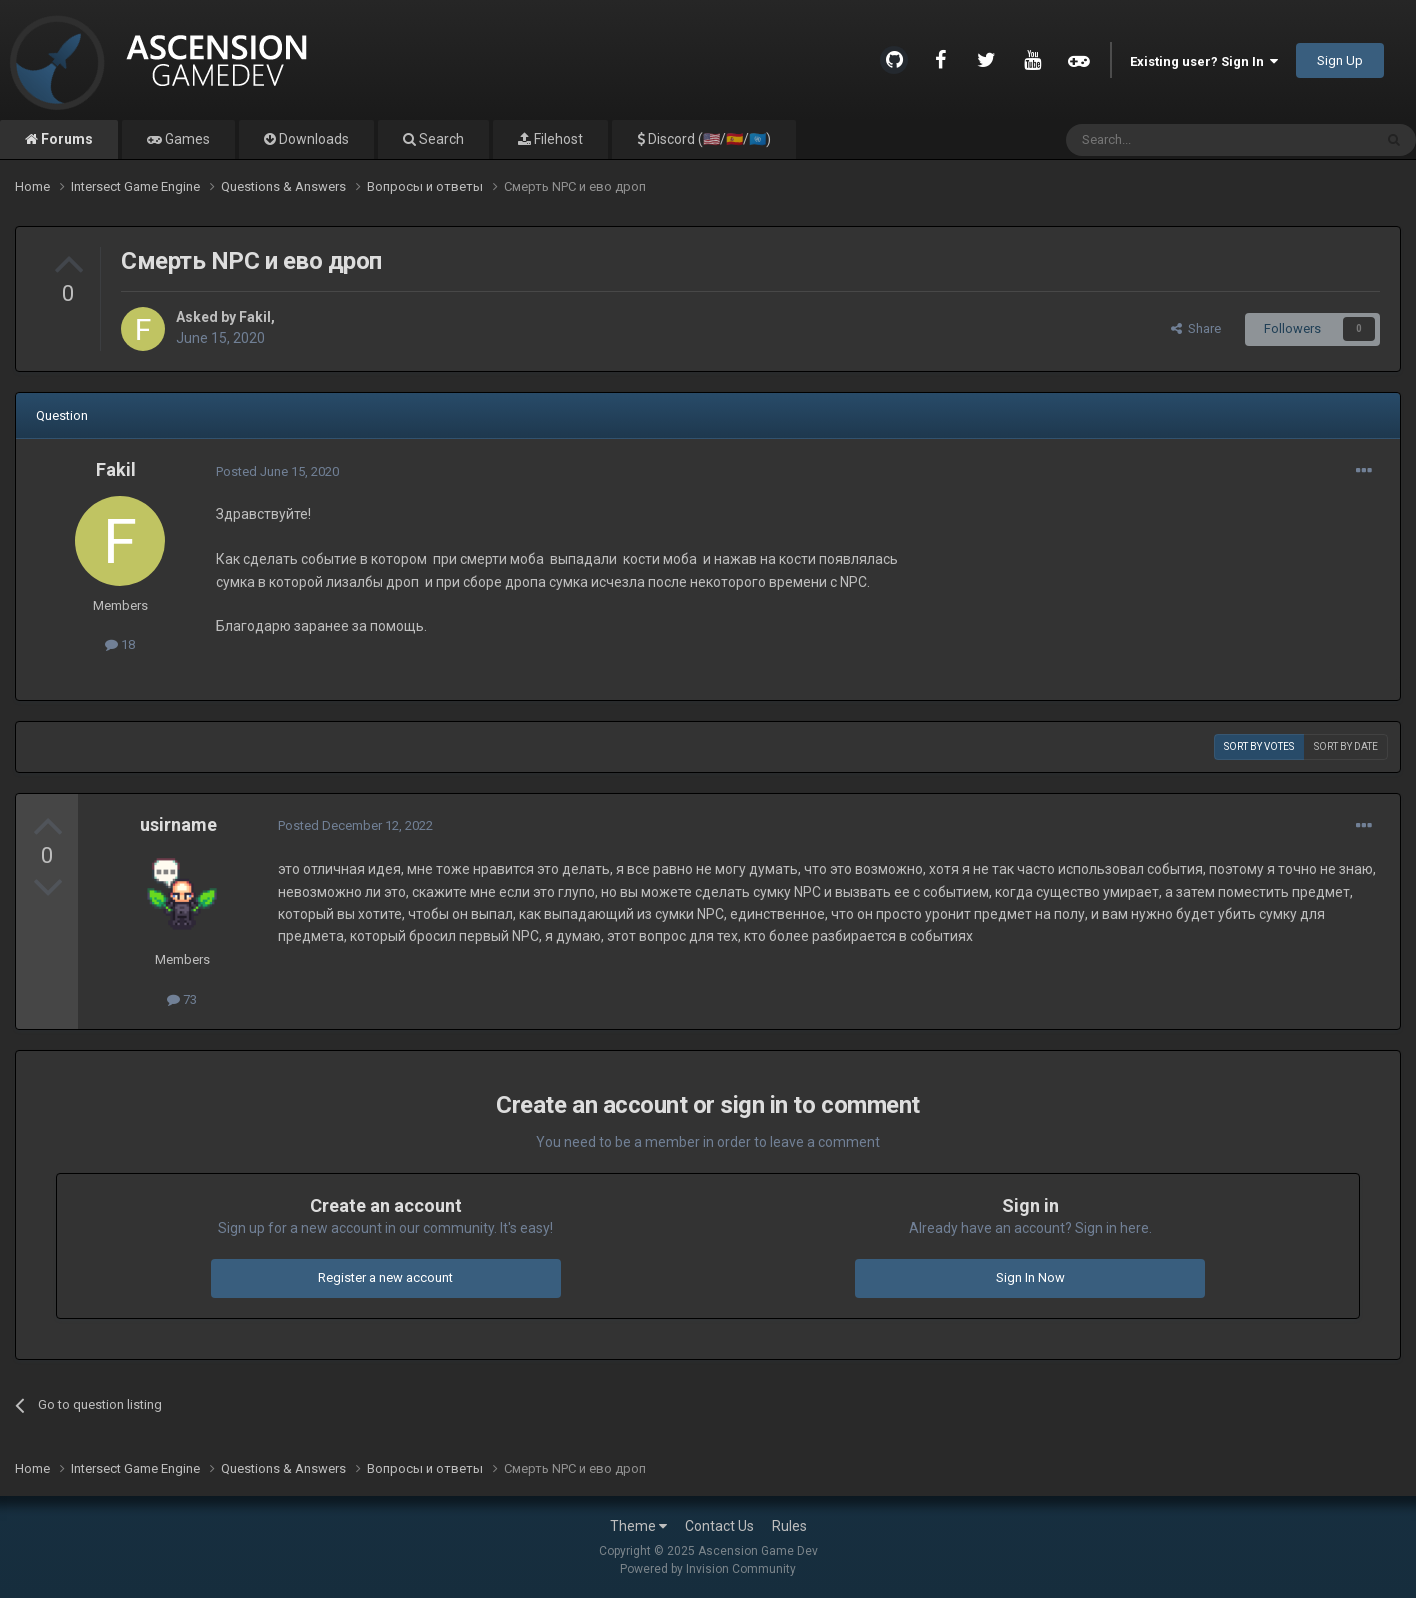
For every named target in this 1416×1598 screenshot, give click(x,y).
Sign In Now (1030, 1277)
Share (1196, 328)
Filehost (557, 139)
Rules (789, 1526)
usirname (178, 824)
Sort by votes (1259, 746)
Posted (277, 471)
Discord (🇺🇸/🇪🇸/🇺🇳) (708, 139)
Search (440, 139)
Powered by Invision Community (708, 1569)
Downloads (312, 139)
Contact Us (719, 1526)
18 (120, 644)
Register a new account (385, 1277)
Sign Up (1340, 60)
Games (186, 139)
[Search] (1171, 140)
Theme (638, 1526)
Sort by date (1346, 746)
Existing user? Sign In (1204, 61)
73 (182, 999)
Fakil (255, 317)
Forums (65, 139)
